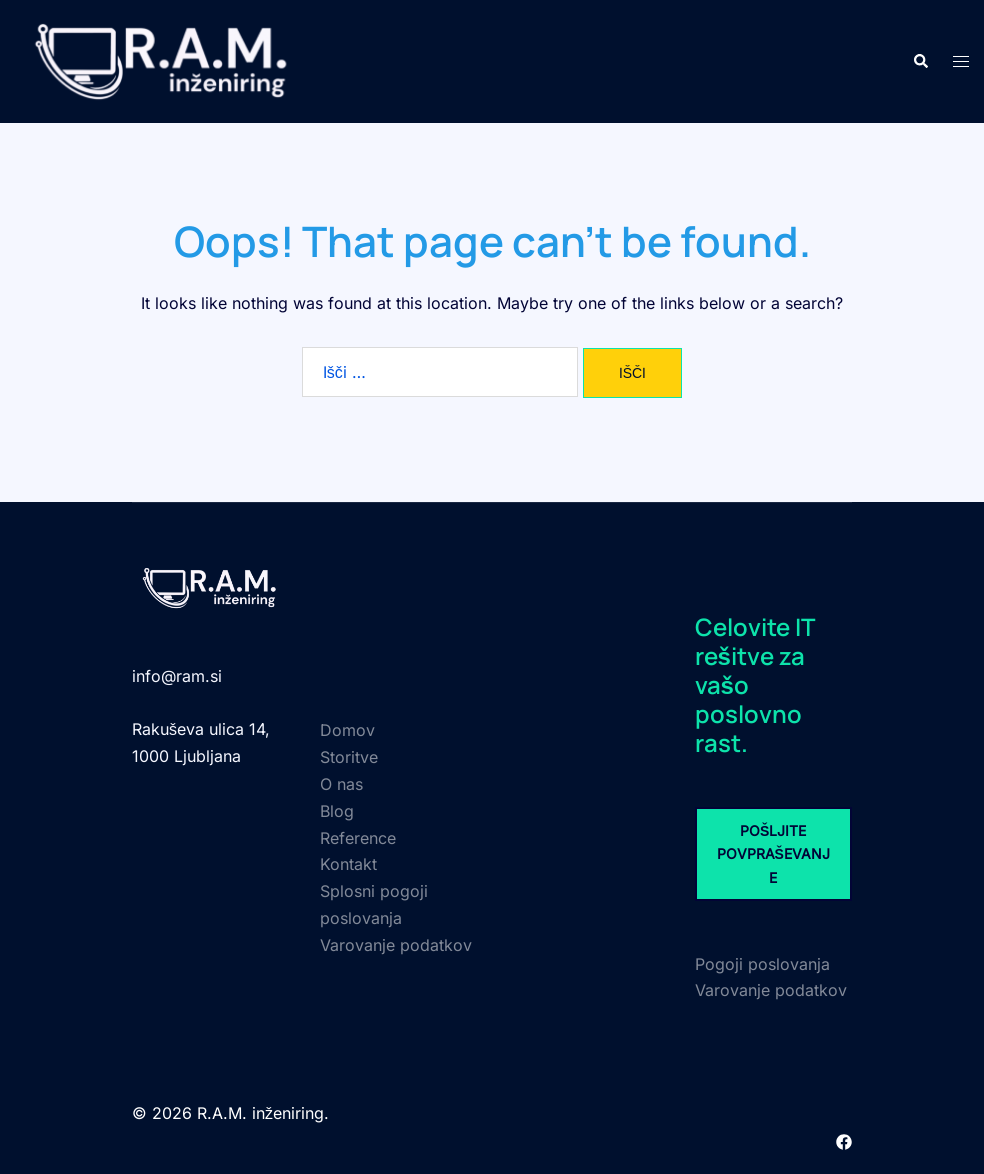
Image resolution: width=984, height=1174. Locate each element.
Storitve (349, 757)
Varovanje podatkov (396, 945)
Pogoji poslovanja (762, 964)
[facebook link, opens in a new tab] (844, 1140)
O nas (341, 784)
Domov (347, 730)
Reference (358, 838)
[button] (920, 61)
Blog (337, 811)
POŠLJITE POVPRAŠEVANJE (773, 854)
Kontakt (348, 864)
